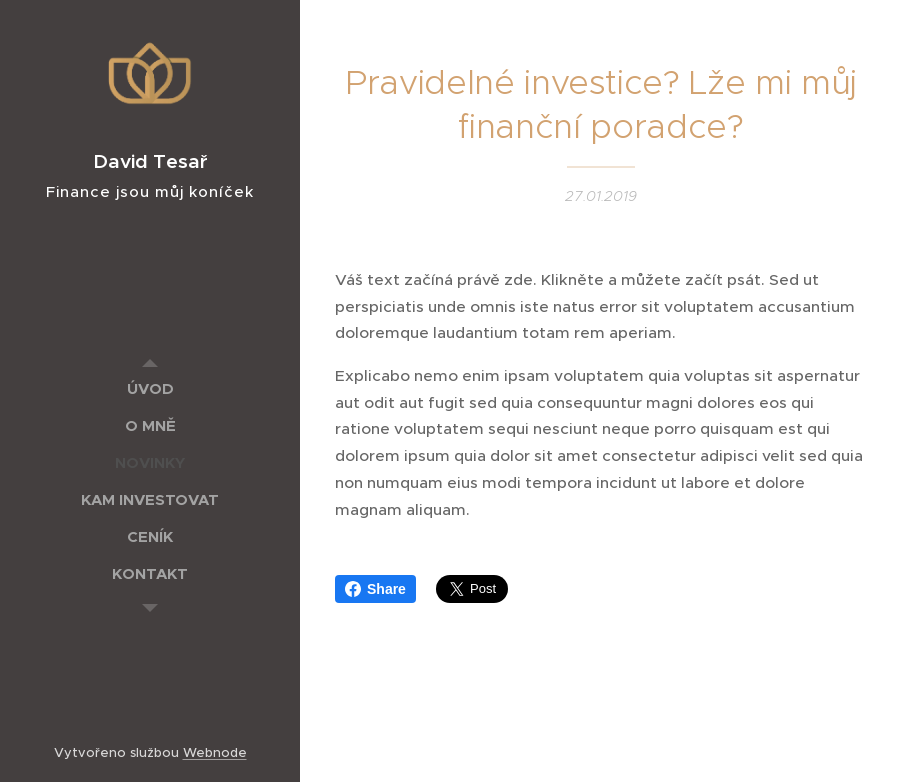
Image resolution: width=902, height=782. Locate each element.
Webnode (215, 752)
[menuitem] (150, 388)
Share (375, 589)
